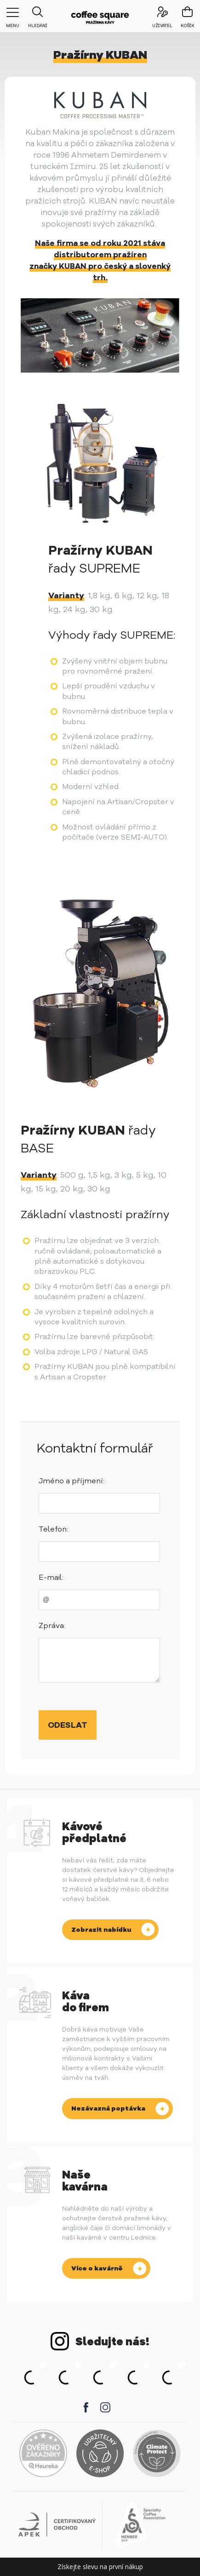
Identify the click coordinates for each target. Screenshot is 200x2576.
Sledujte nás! (112, 2341)
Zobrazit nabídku (101, 1929)
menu (12, 18)
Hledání (37, 14)
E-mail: (51, 1577)
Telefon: (53, 1529)
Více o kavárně (97, 2268)
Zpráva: (52, 1626)
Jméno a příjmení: (71, 1481)
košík (187, 25)
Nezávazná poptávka (108, 2108)
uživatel (162, 14)
